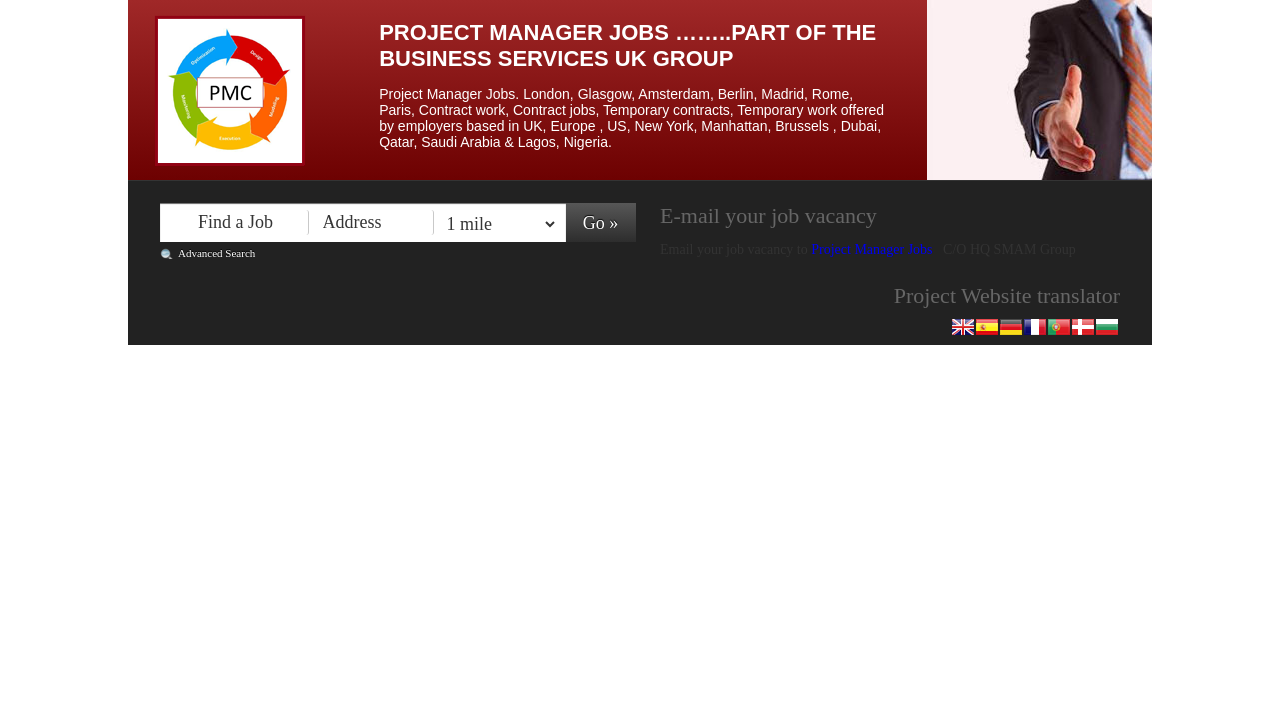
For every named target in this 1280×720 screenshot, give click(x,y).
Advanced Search (216, 253)
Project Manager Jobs (873, 249)
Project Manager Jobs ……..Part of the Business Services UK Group (627, 45)
